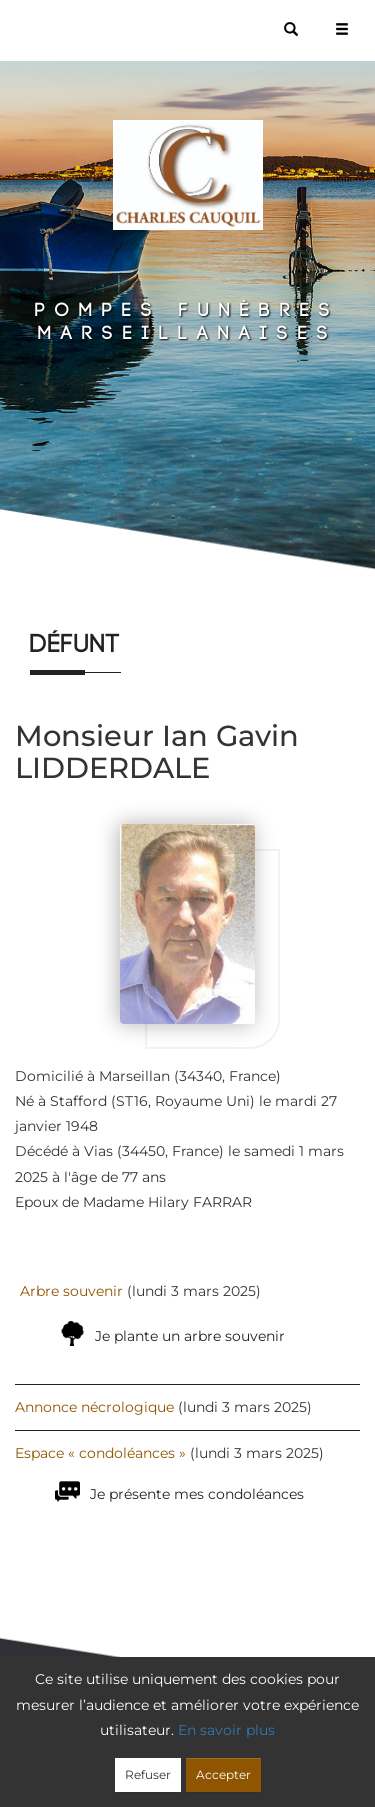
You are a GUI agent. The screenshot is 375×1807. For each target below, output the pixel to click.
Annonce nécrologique (94, 1407)
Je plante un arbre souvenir (190, 1336)
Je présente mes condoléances (197, 1494)
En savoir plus (226, 1730)
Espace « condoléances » (100, 1453)
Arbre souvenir (71, 1291)
